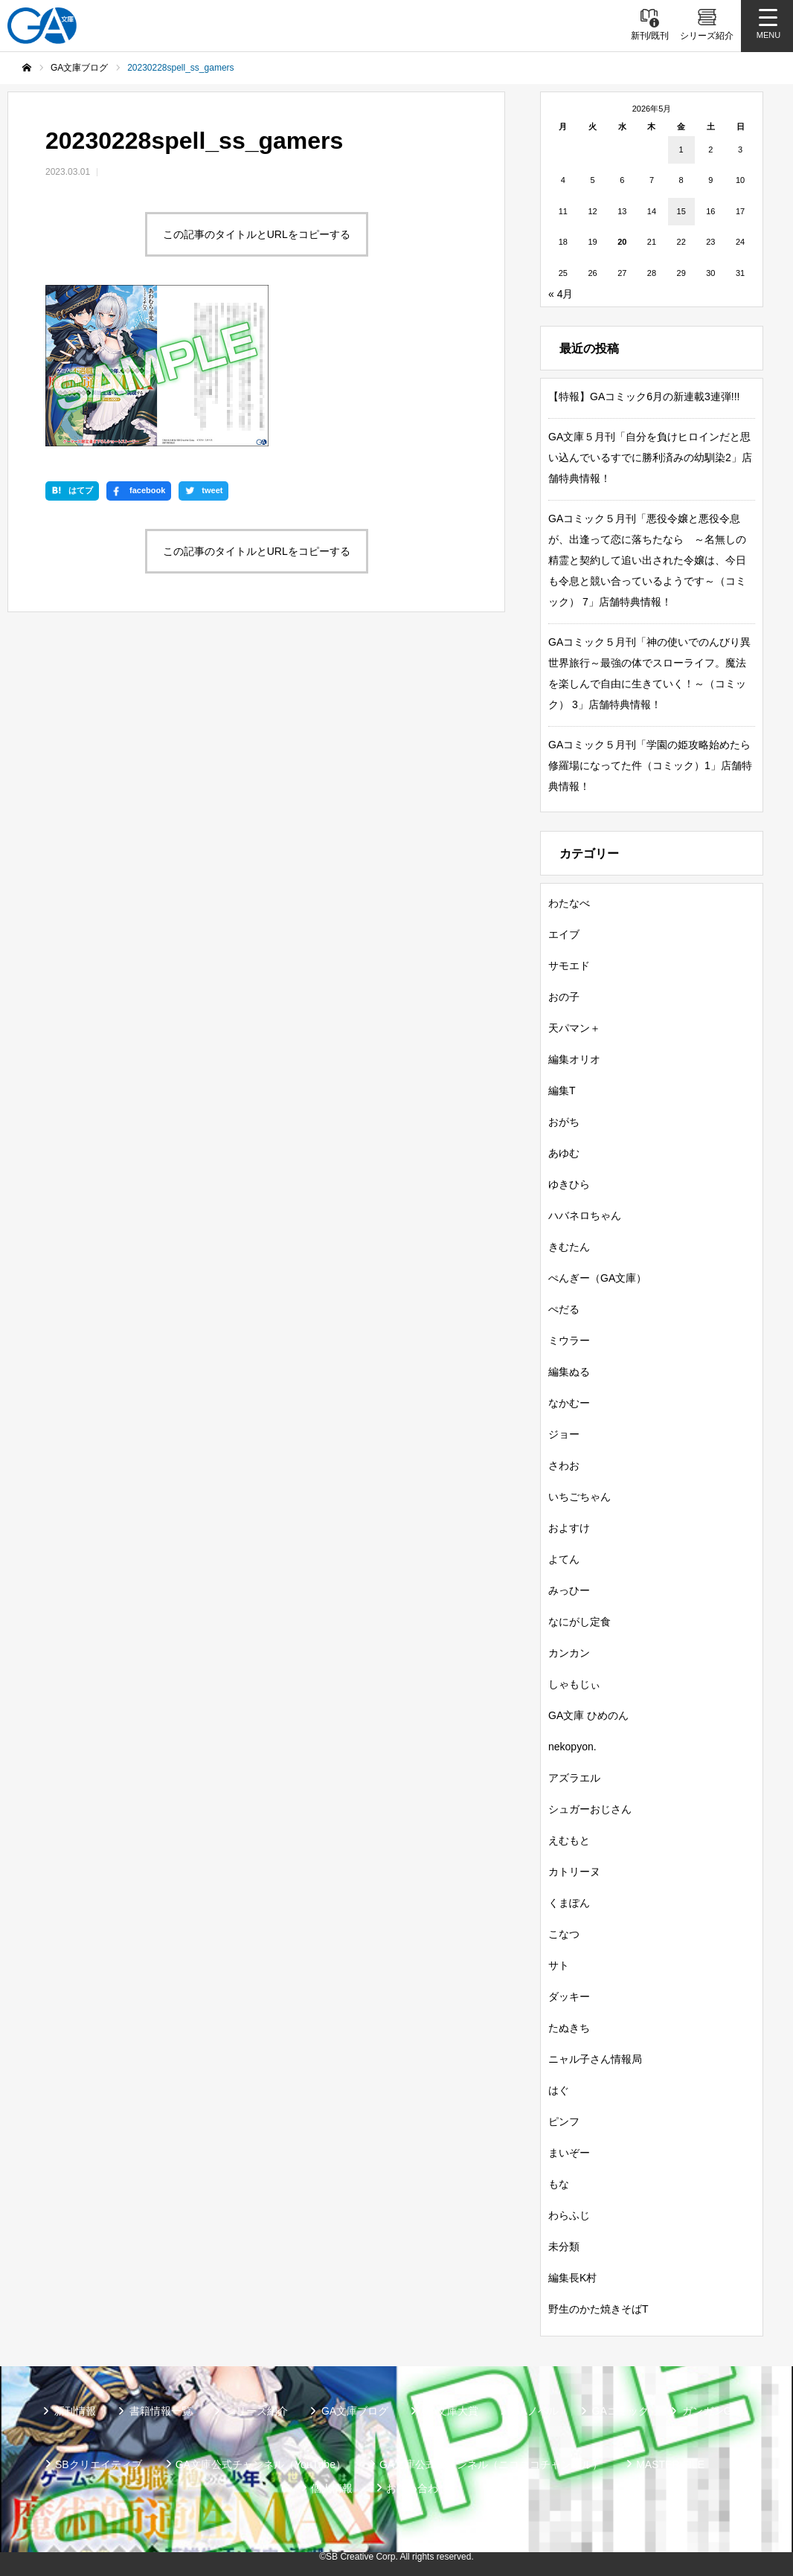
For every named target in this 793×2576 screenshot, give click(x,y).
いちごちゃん (579, 1497)
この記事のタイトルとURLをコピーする (256, 234)
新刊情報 (75, 2411)
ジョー (564, 1434)
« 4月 (560, 294)
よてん (564, 1559)
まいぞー (569, 2153)
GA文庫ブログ (354, 2411)
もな (558, 2184)
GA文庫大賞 (450, 2411)
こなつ (564, 1934)
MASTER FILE (670, 2464)
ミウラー (569, 1340)
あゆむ (564, 1153)
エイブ (564, 934)
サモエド (569, 965)
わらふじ (569, 2215)
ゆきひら (569, 1184)
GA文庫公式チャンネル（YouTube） (261, 2464)
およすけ (569, 1528)
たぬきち (569, 2028)
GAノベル (535, 2411)
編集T (562, 1090)
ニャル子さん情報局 (595, 2059)
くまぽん (569, 1903)
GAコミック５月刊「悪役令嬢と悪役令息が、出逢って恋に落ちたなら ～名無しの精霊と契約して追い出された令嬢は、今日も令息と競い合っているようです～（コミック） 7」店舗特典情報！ (647, 560)
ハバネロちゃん (584, 1215)
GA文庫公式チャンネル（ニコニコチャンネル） (491, 2464)
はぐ (558, 2090)
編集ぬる (569, 1372)
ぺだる (564, 1309)
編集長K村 (572, 2278)
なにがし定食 (579, 1622)
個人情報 (332, 2488)
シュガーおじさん (590, 1809)
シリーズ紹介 (256, 2411)
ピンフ (564, 2121)
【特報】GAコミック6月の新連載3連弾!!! (643, 396)
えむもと (569, 1840)
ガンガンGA (710, 2411)
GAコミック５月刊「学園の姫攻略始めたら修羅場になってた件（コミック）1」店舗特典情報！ (650, 765)
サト (558, 1965)
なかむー (569, 1403)
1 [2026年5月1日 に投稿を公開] (681, 149)
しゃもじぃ (574, 1684)
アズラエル (574, 1778)
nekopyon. (572, 1747)
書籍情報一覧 (160, 2411)
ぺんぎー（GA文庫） (597, 1278)
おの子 (564, 997)
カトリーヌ (574, 1872)
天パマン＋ (574, 1028)
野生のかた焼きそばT (598, 2309)
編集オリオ (574, 1059)
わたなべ (569, 903)
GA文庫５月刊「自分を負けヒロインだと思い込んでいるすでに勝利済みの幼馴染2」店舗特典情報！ (650, 457)
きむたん (569, 1247)
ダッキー (569, 1996)
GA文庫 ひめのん (588, 1715)
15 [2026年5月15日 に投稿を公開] (681, 211)
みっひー (569, 1590)
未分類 (564, 2246)
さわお (564, 1465)
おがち (564, 1122)
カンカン (569, 1653)
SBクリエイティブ (98, 2464)
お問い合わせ (417, 2488)
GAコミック (620, 2411)
